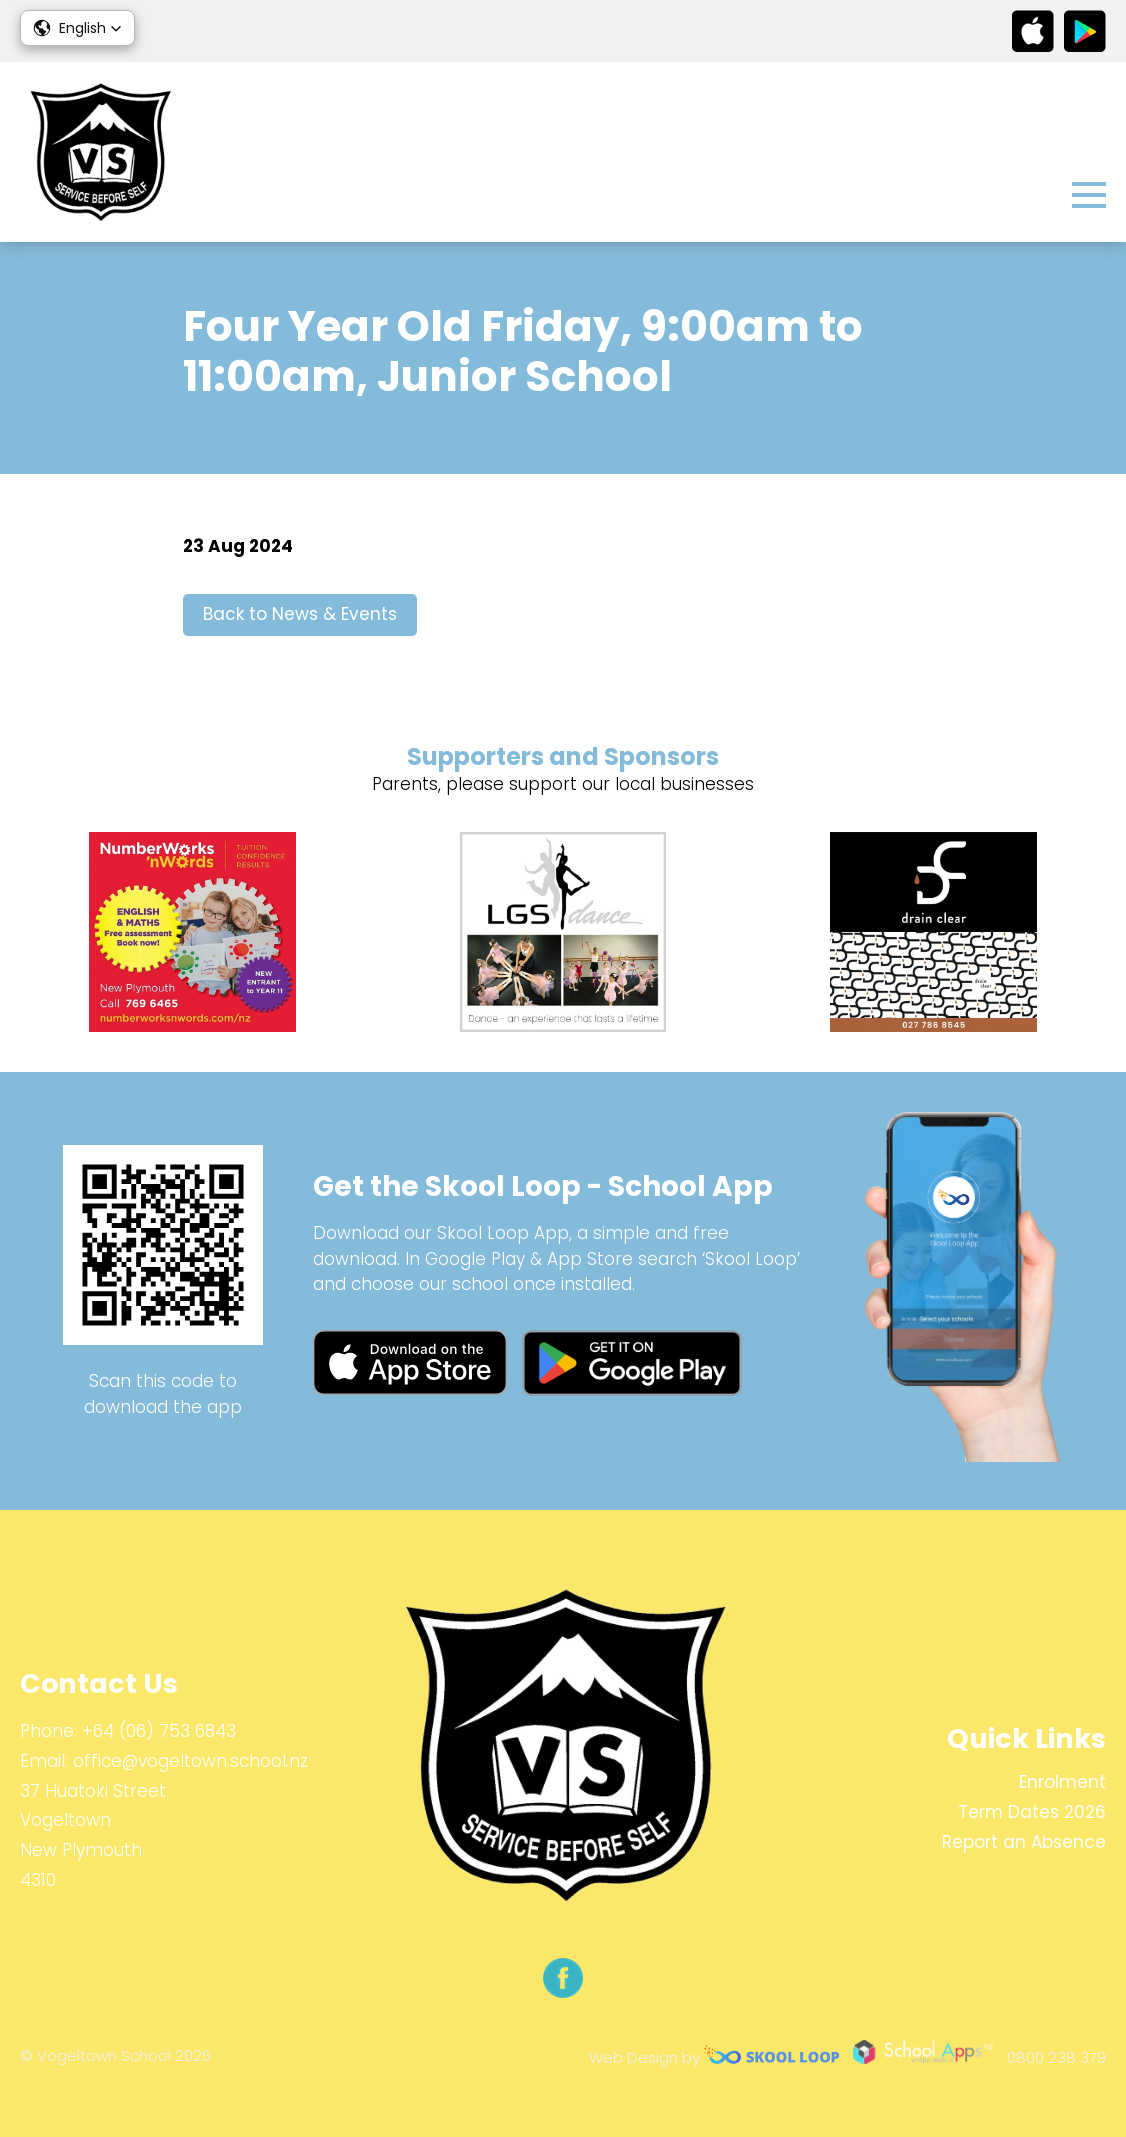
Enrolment (1062, 1782)
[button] (77, 28)
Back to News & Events (300, 614)
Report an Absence (1024, 1842)
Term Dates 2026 (1032, 1812)
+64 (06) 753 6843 (159, 1731)
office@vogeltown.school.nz (190, 1761)
